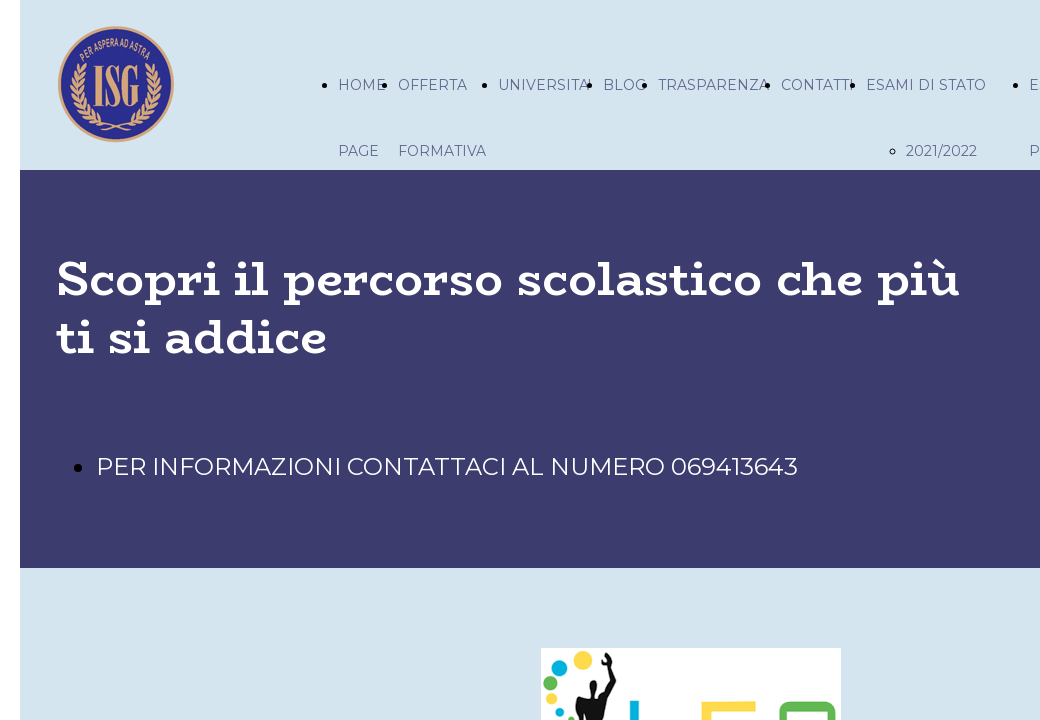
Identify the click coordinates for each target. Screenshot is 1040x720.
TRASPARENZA (713, 85)
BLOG (624, 85)
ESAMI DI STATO (926, 85)
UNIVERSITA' (544, 85)
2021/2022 (941, 151)
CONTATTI (817, 85)
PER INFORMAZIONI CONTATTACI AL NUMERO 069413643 (447, 466)
